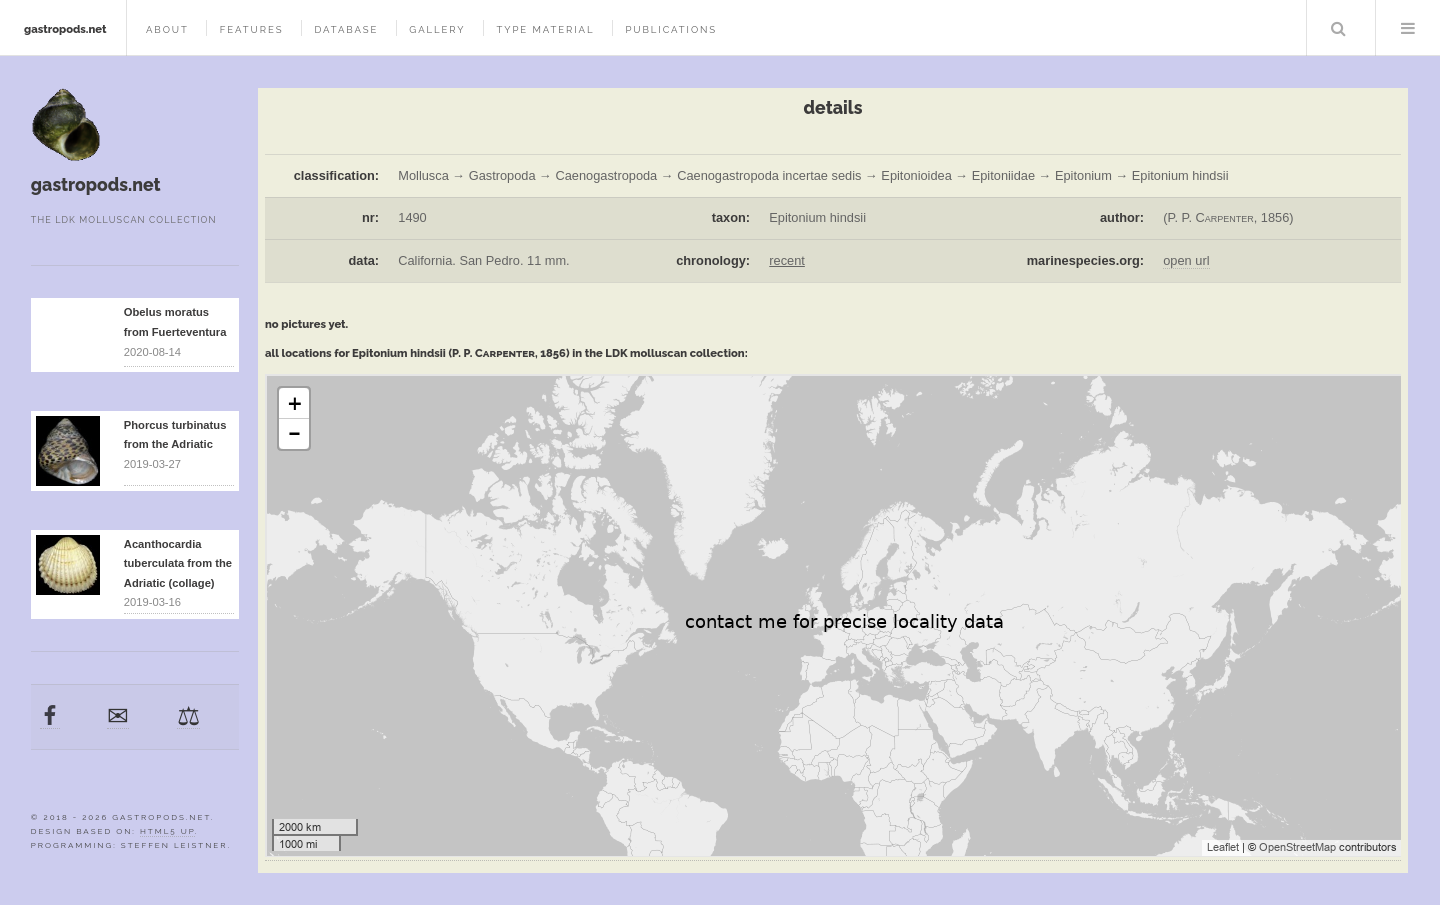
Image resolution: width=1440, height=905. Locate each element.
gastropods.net (65, 29)
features (252, 29)
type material (545, 29)
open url (1186, 260)
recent (787, 260)
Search (1339, 28)
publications (671, 29)
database (346, 29)
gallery (437, 29)
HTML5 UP (167, 831)
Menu (1408, 28)
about (167, 29)
